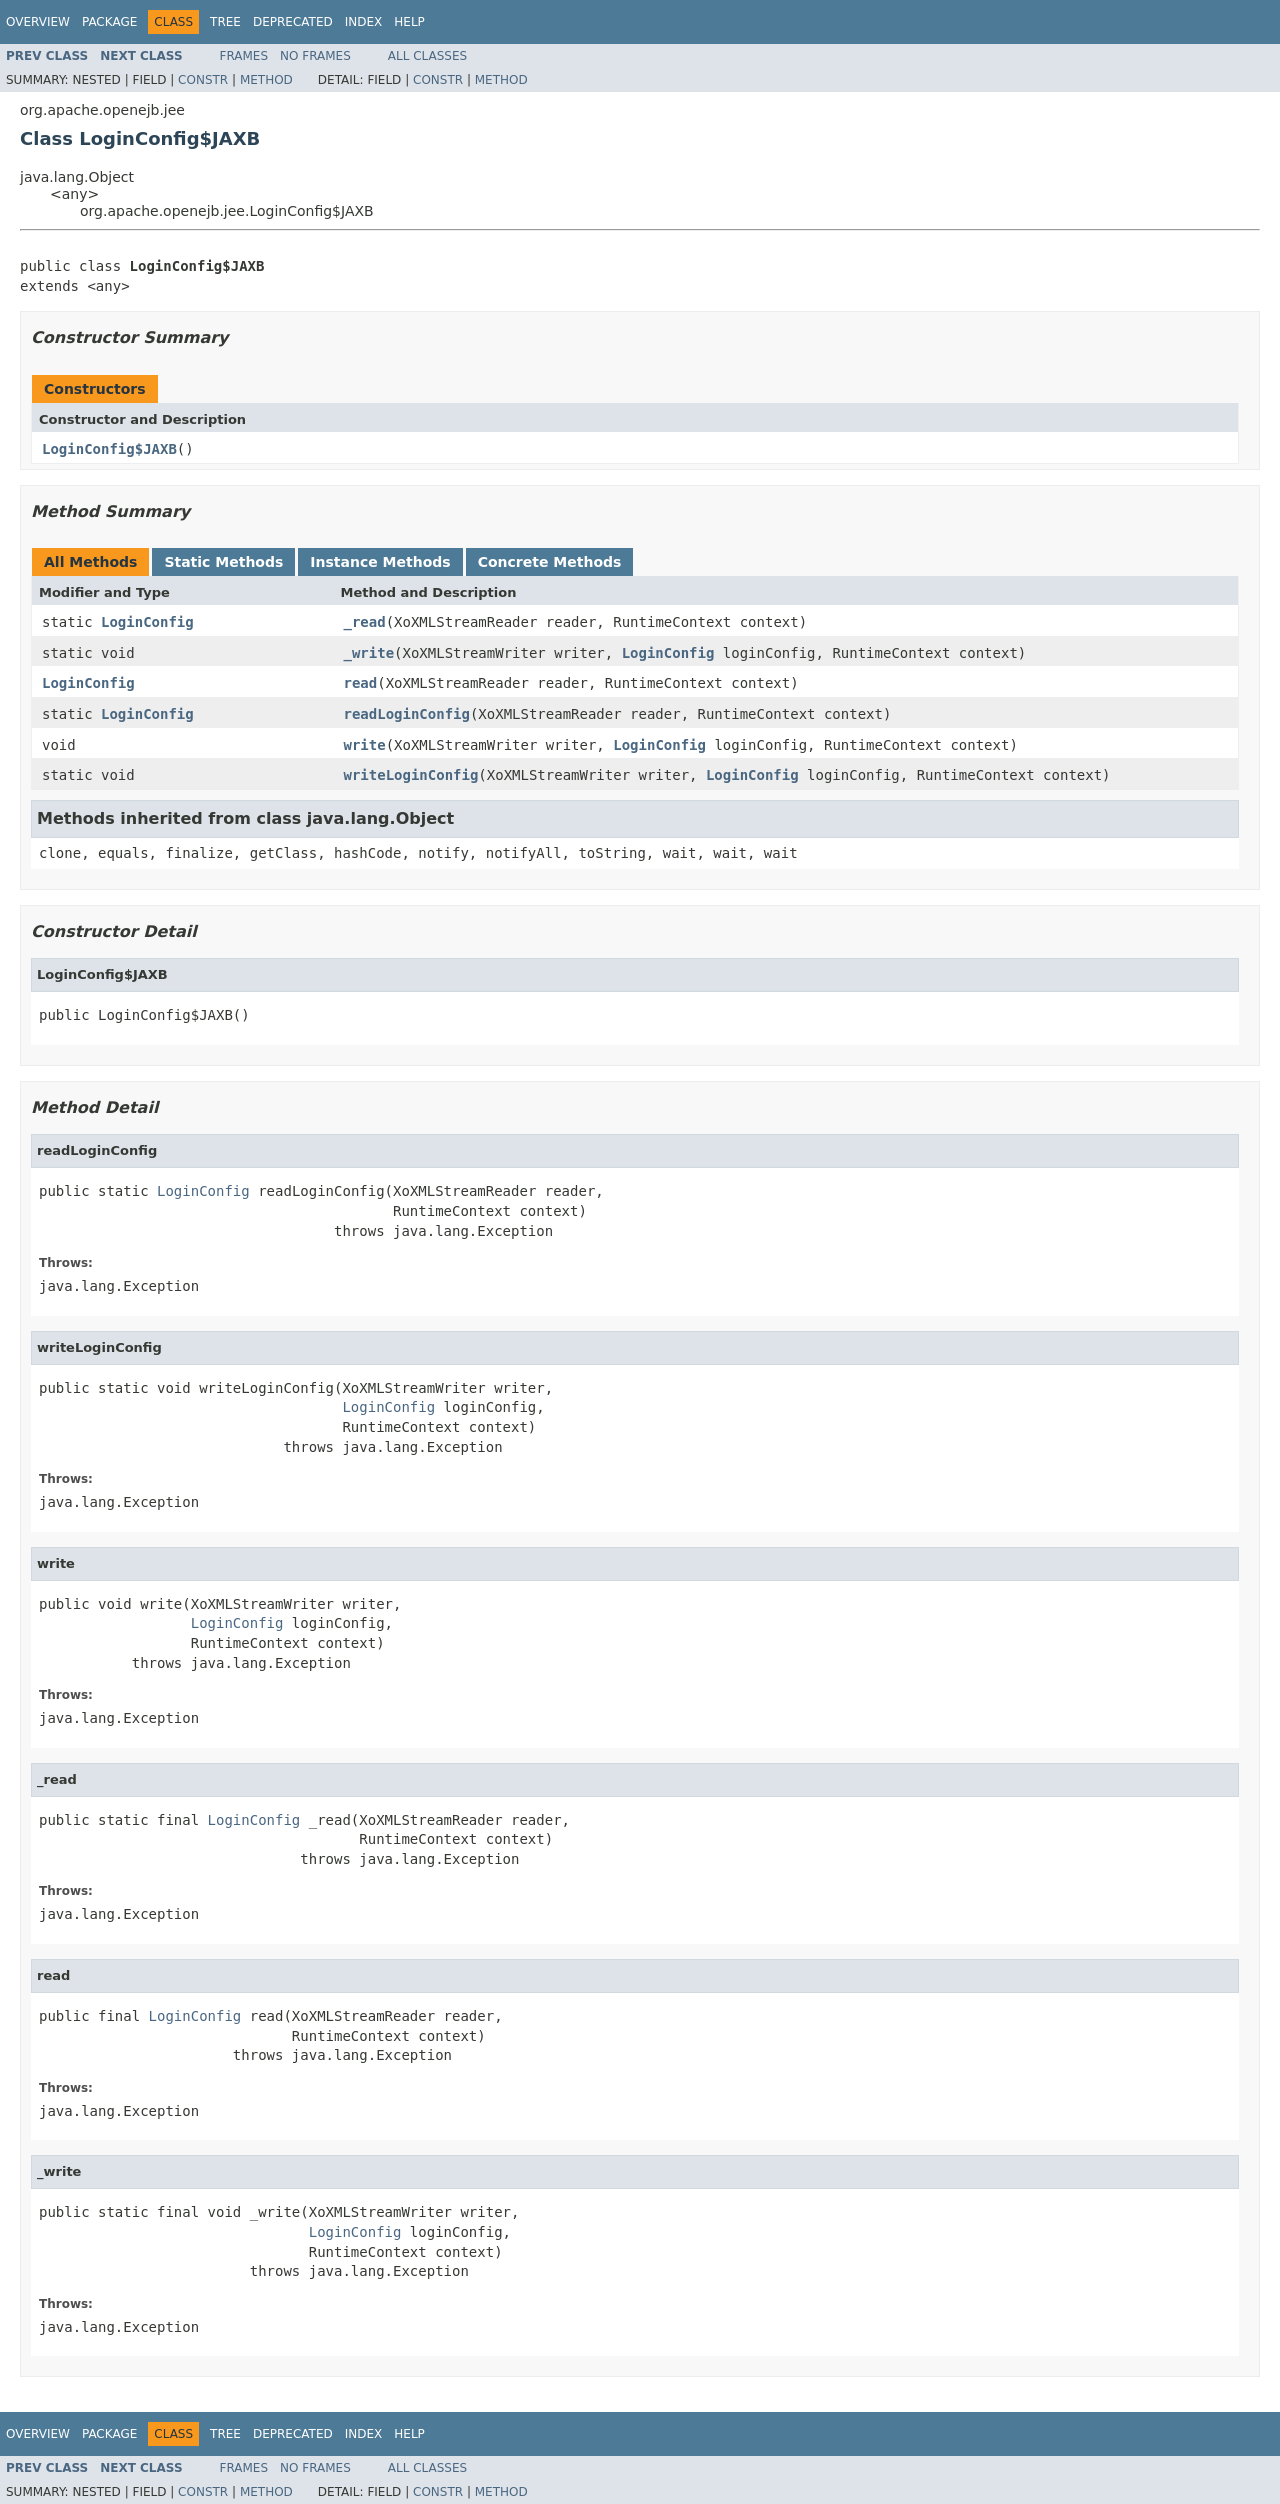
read (361, 683)
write (365, 745)
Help (409, 22)
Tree (225, 22)
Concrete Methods (550, 562)
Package (109, 22)
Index (364, 22)
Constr (203, 80)
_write (369, 653)
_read (365, 622)
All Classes (427, 56)
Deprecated (293, 22)
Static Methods (223, 562)
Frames (244, 56)
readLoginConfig (407, 714)
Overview (38, 22)
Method (266, 80)
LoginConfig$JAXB (109, 449)
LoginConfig (147, 622)
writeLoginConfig (411, 775)
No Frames (315, 56)
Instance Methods (380, 562)
